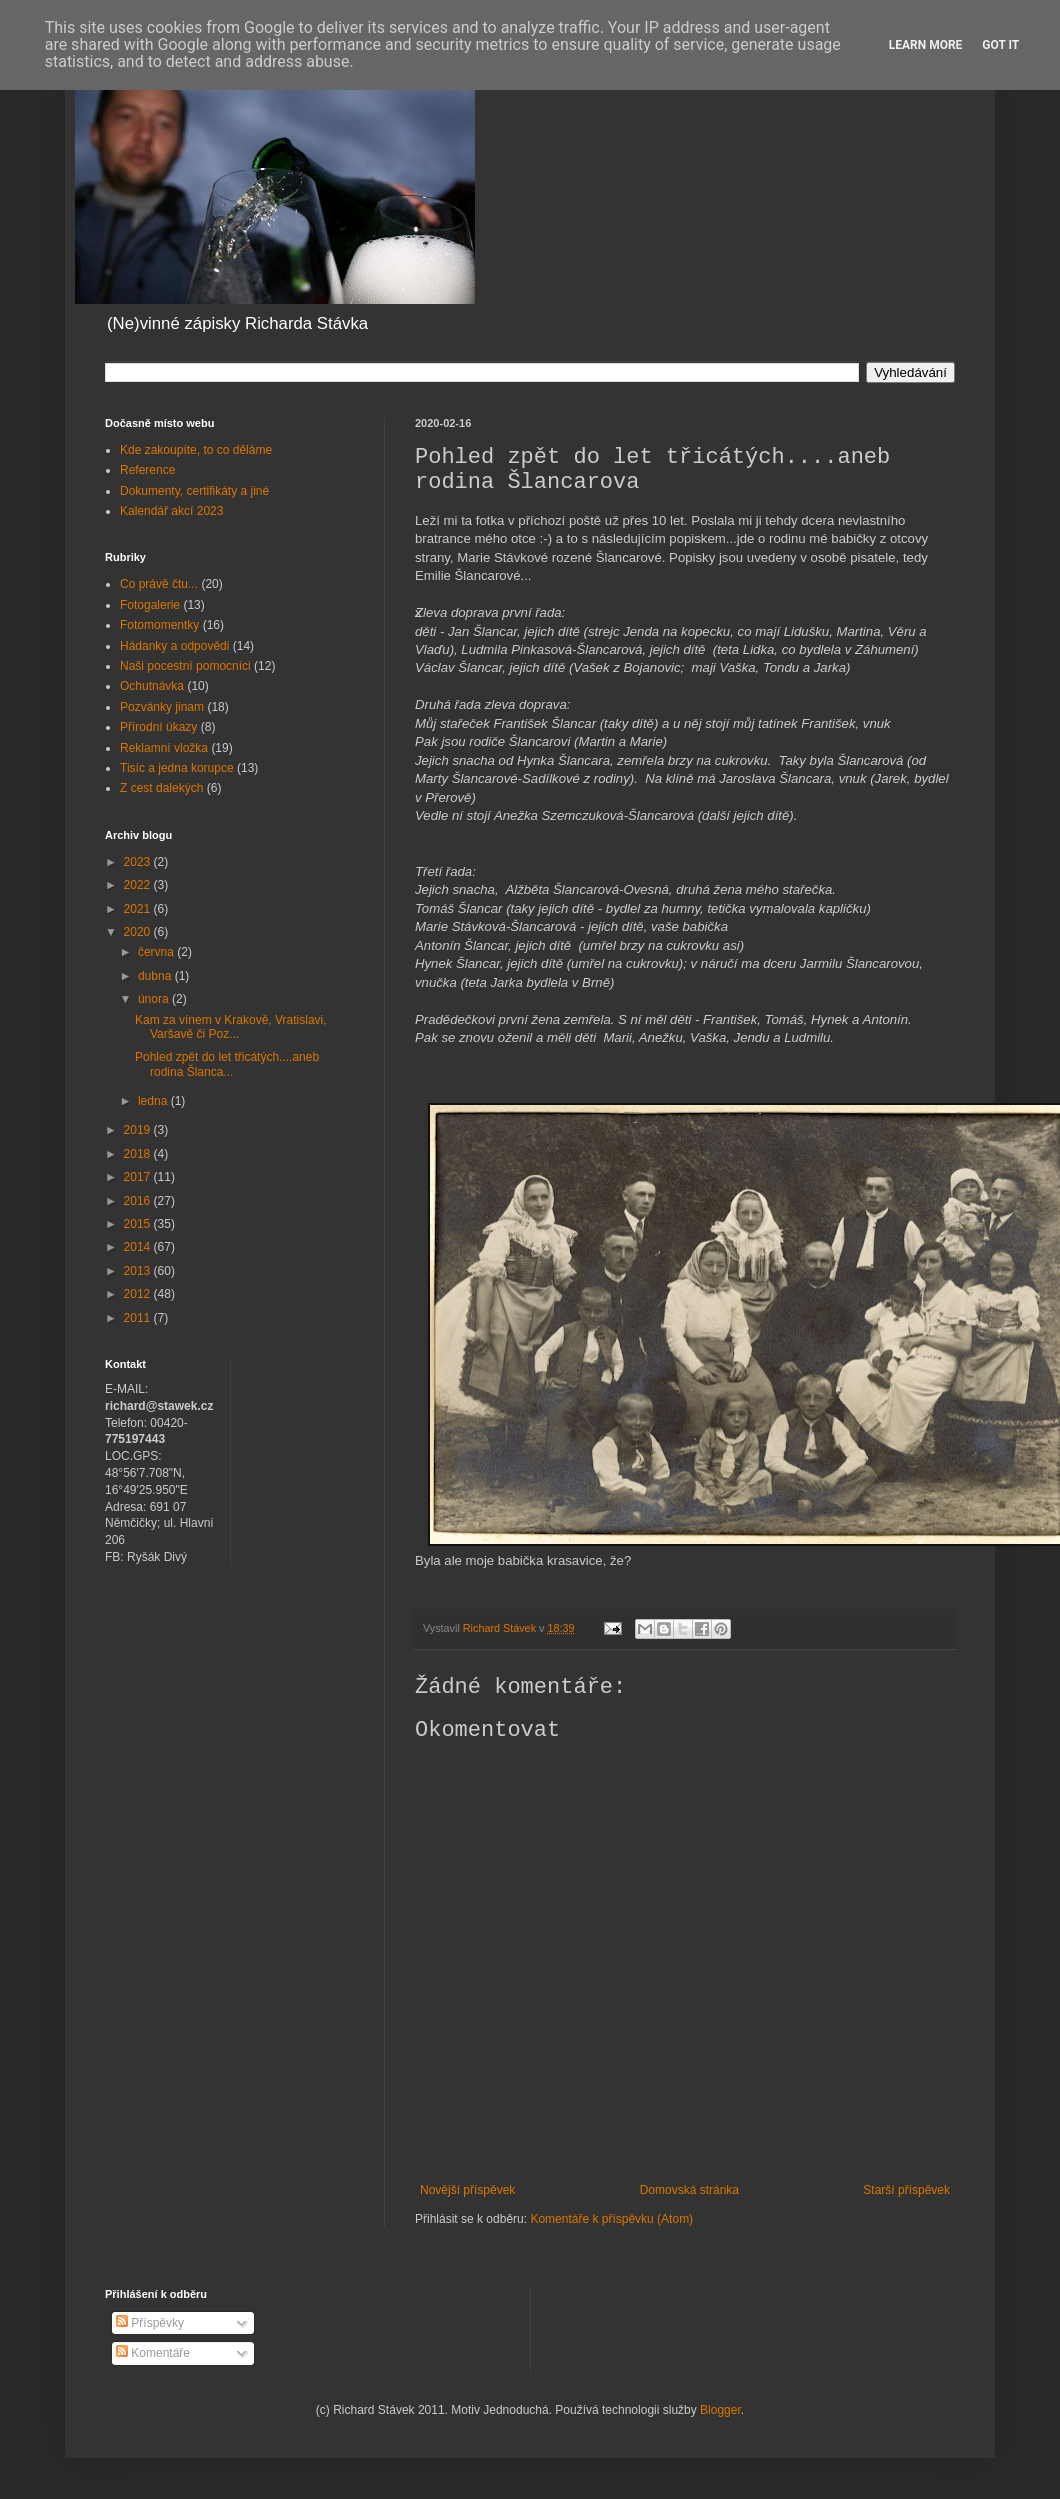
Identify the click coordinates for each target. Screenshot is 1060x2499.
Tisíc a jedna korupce (177, 768)
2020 (139, 932)
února (155, 999)
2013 (139, 1271)
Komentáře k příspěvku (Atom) (611, 2219)
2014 (139, 1247)
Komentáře (153, 2353)
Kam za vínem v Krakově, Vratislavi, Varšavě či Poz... (231, 1027)
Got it (1000, 45)
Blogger (720, 2410)
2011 (139, 1318)
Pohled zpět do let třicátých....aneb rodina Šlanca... (227, 1064)
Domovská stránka (689, 2190)
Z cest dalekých (161, 788)
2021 (139, 909)
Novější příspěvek (467, 2190)
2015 (139, 1224)
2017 (139, 1177)
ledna (154, 1101)
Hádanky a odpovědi (174, 646)
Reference (147, 470)
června (157, 952)
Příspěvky (150, 2323)
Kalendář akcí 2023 (171, 511)
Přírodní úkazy (158, 727)
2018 (139, 1154)
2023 (139, 862)
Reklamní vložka (164, 748)
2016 (139, 1201)
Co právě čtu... (159, 584)
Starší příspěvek (906, 2190)
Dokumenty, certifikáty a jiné (194, 491)
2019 (139, 1130)
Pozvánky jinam (162, 707)
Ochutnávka (152, 686)
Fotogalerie (150, 605)
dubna (156, 976)
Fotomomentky (159, 625)
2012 (139, 1294)
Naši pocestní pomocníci (185, 666)
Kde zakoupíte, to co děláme (196, 450)
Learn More (926, 45)
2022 (139, 885)
